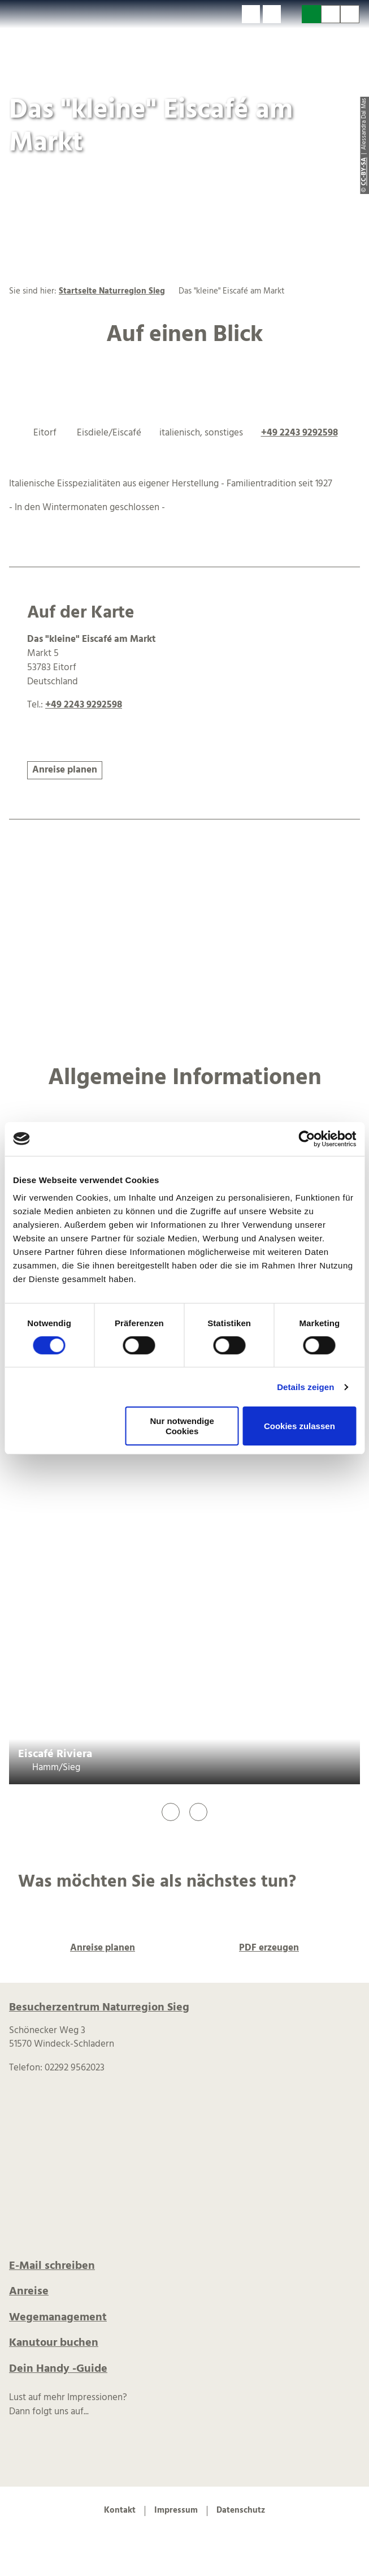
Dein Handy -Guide (58, 2369)
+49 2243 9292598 (299, 433)
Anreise (29, 2291)
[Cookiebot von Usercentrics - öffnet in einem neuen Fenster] (306, 1138)
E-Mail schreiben (52, 2266)
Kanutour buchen (53, 2343)
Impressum (176, 2510)
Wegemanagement (58, 2318)
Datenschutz (240, 2510)
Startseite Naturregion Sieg (112, 291)
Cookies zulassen (299, 1426)
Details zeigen (305, 1387)
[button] (251, 14)
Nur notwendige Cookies (182, 1425)
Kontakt (120, 2510)
